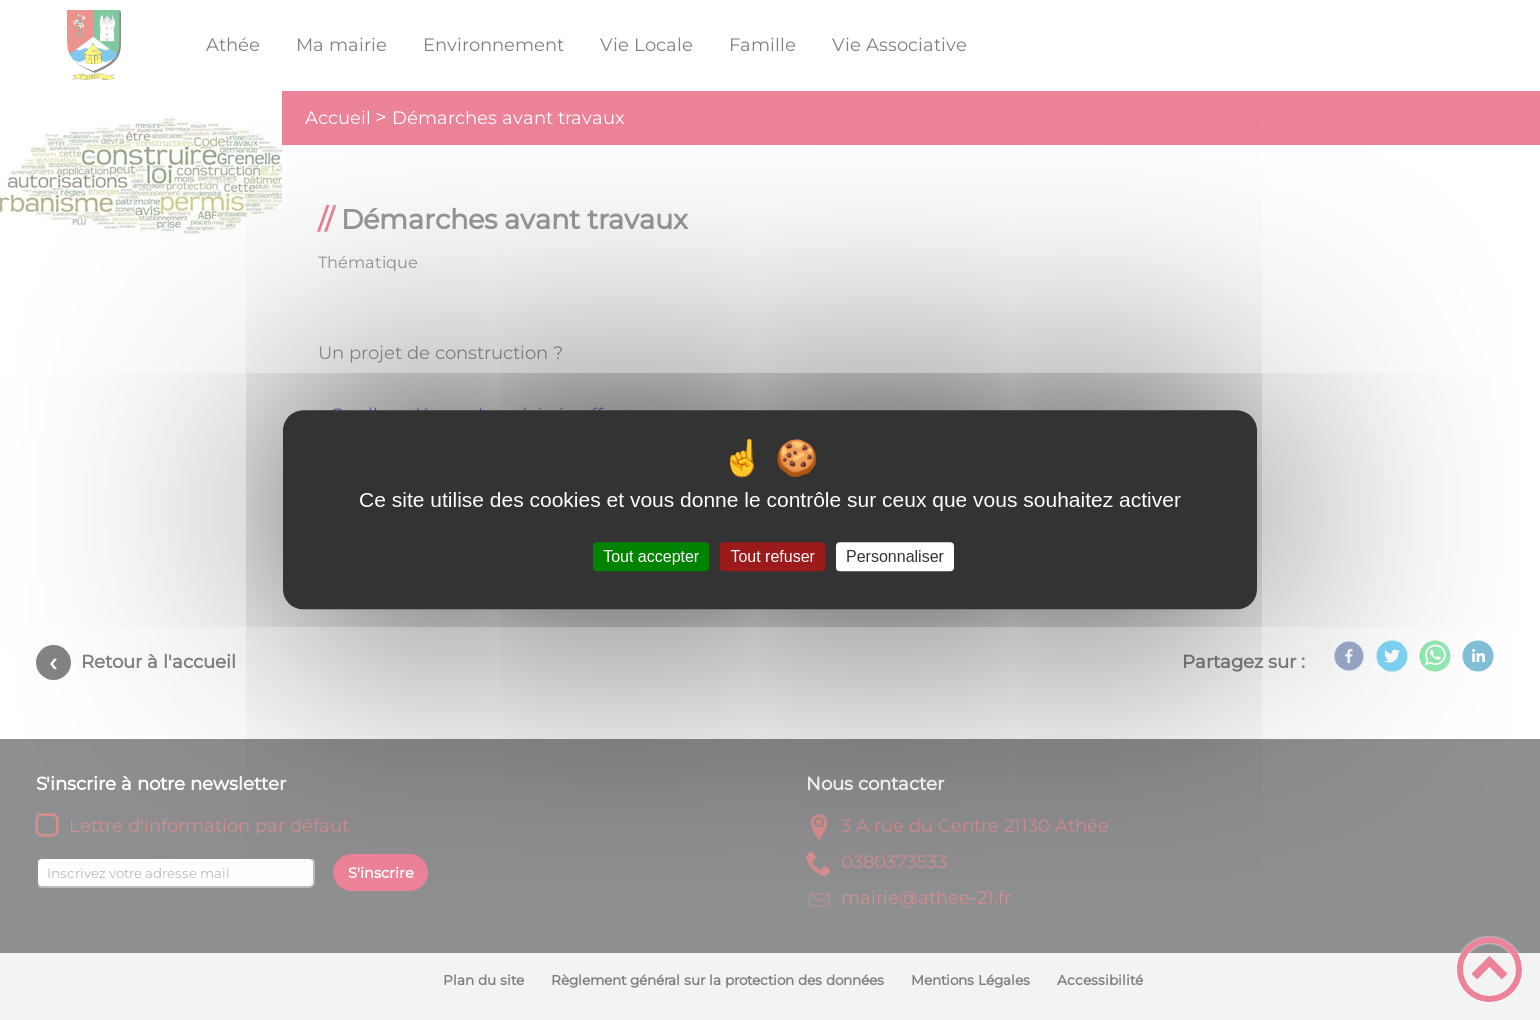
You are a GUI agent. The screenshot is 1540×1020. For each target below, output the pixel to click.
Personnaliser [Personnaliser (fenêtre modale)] (895, 556)
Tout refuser (772, 556)
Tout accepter (651, 556)
